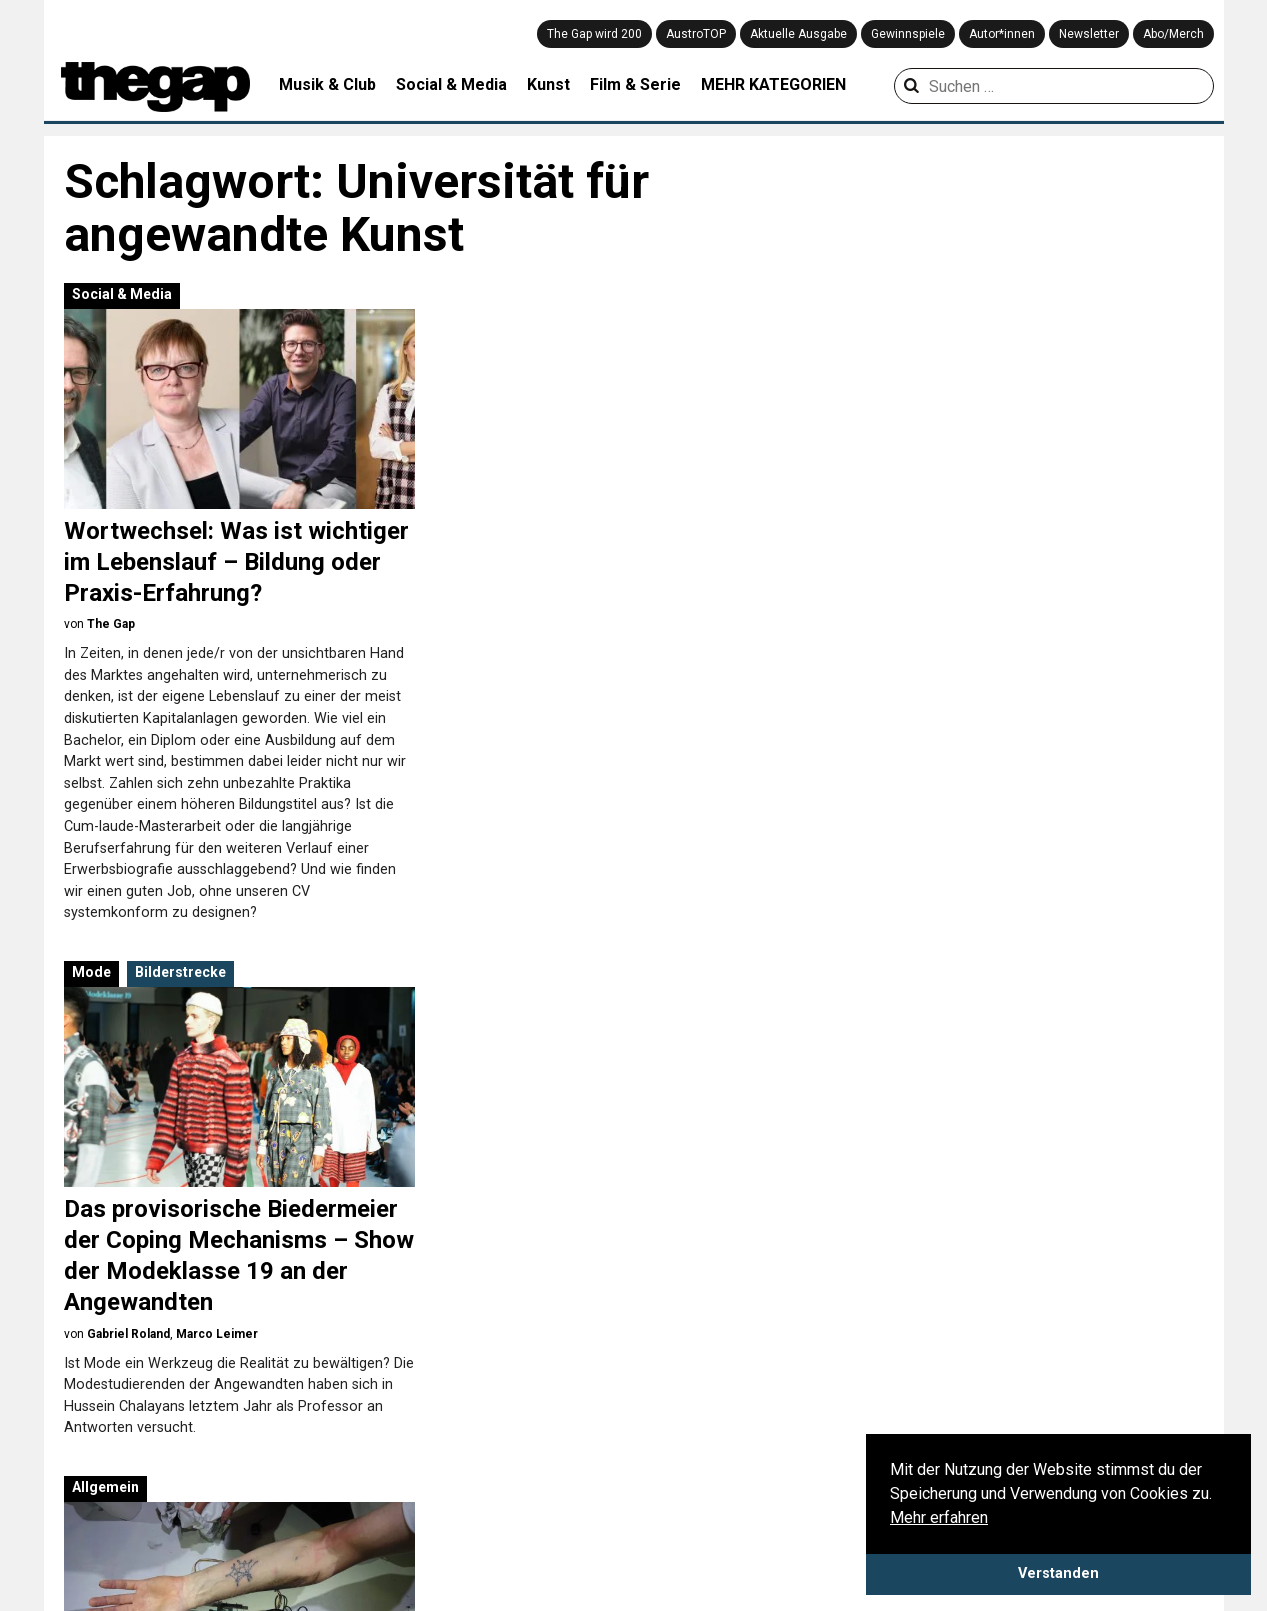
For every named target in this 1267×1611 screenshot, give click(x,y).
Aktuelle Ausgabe (798, 34)
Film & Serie (635, 84)
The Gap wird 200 (594, 34)
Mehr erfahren (939, 1517)
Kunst (548, 84)
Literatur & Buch (465, 1542)
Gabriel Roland (529, 655)
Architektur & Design (479, 1422)
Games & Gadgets (471, 1494)
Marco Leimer (618, 655)
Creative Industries (474, 1446)
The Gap (111, 624)
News (845, 1566)
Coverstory (862, 1470)
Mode (492, 294)
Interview (857, 1494)
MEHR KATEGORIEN (773, 84)
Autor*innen (1002, 34)
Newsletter (1089, 34)
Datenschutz (88, 1448)
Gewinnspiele (908, 34)
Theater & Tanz (669, 1518)
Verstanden (1058, 1573)
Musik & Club (327, 84)
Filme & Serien (460, 1470)
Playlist (1055, 1422)
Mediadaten (85, 1472)
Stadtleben (655, 1494)
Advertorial (520, 1139)
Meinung (855, 1542)
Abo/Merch (1173, 34)
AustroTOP (696, 34)
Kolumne (856, 1518)
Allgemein (506, 809)
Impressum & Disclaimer (238, 1448)
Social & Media (451, 84)
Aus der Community (891, 1422)
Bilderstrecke (581, 294)
